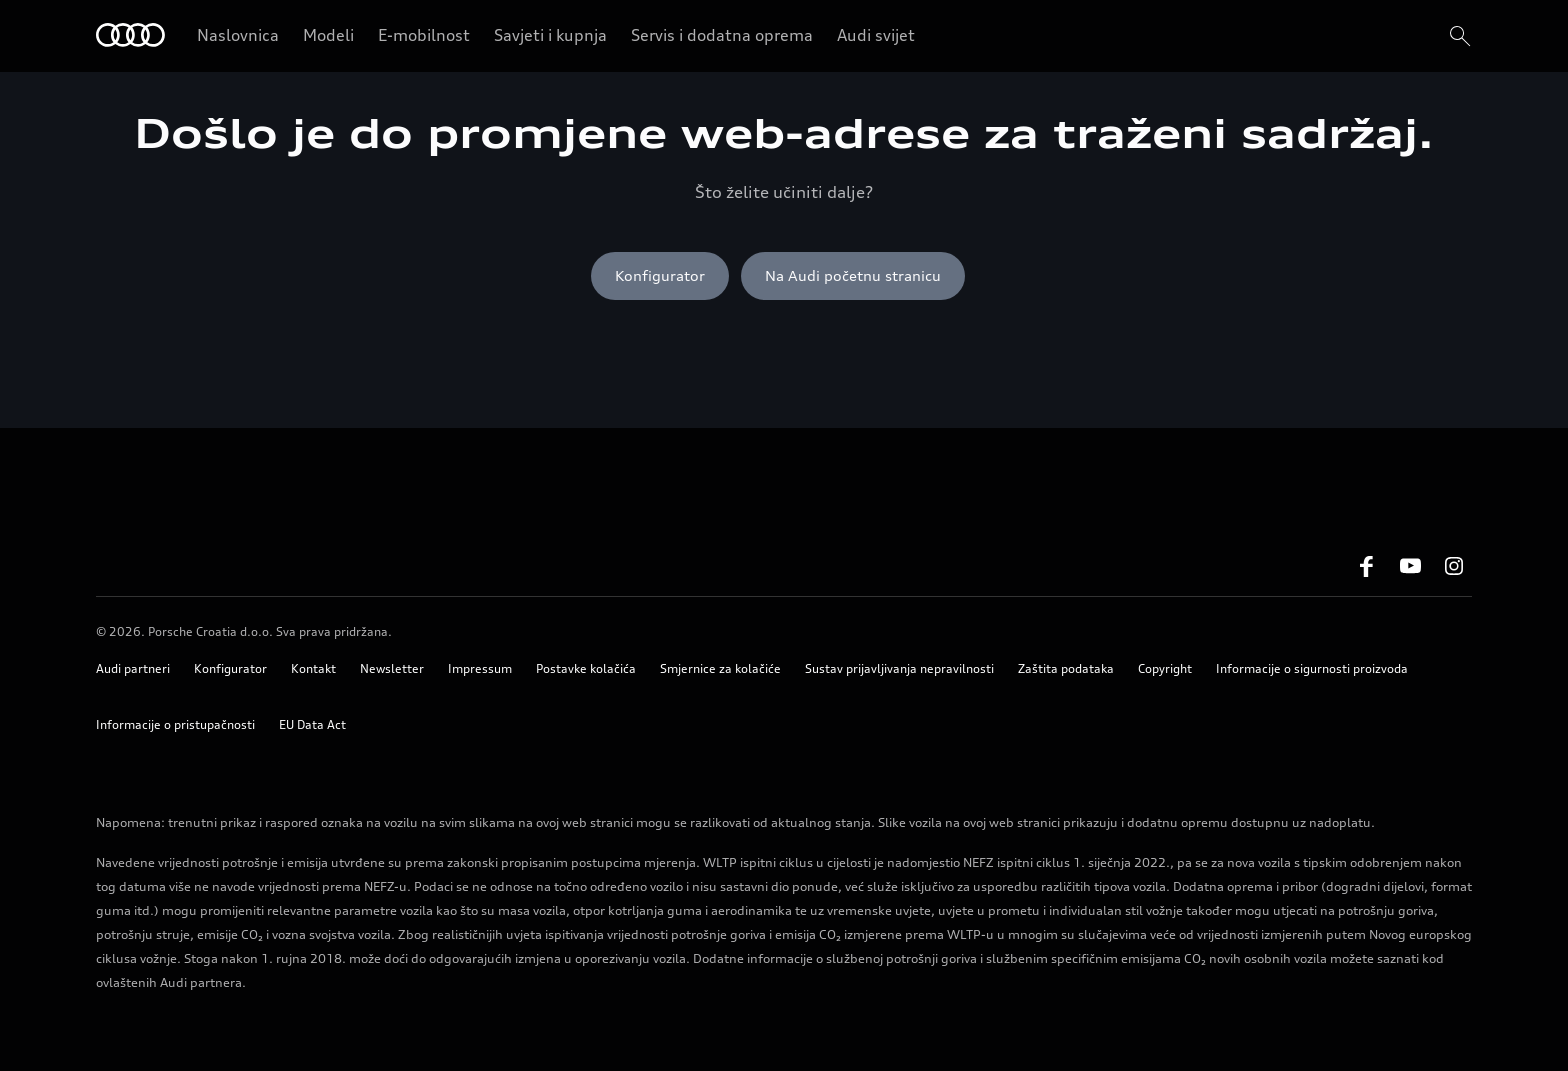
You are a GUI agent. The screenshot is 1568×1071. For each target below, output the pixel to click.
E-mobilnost (424, 35)
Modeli (328, 35)
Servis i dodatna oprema (722, 35)
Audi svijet (876, 35)
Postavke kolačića (586, 668)
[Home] (130, 36)
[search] (1458, 36)
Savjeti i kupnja (550, 35)
